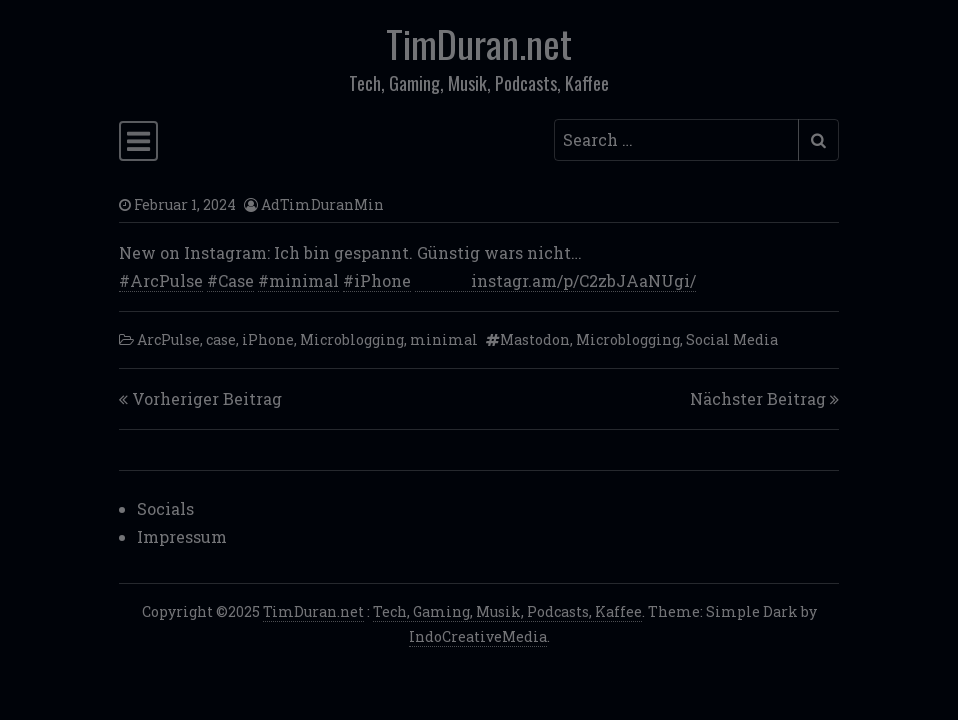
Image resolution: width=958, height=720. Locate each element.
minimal (444, 339)
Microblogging (352, 339)
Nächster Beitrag (758, 398)
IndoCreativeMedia (478, 636)
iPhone (268, 339)
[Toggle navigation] (138, 141)
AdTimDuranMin (322, 204)
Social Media (732, 339)
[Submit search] (818, 140)
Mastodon (535, 339)
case (221, 339)
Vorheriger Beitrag (207, 398)
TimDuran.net (479, 43)
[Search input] (676, 140)
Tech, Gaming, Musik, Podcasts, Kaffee (507, 611)
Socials (165, 508)
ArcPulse (168, 339)
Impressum (182, 536)
